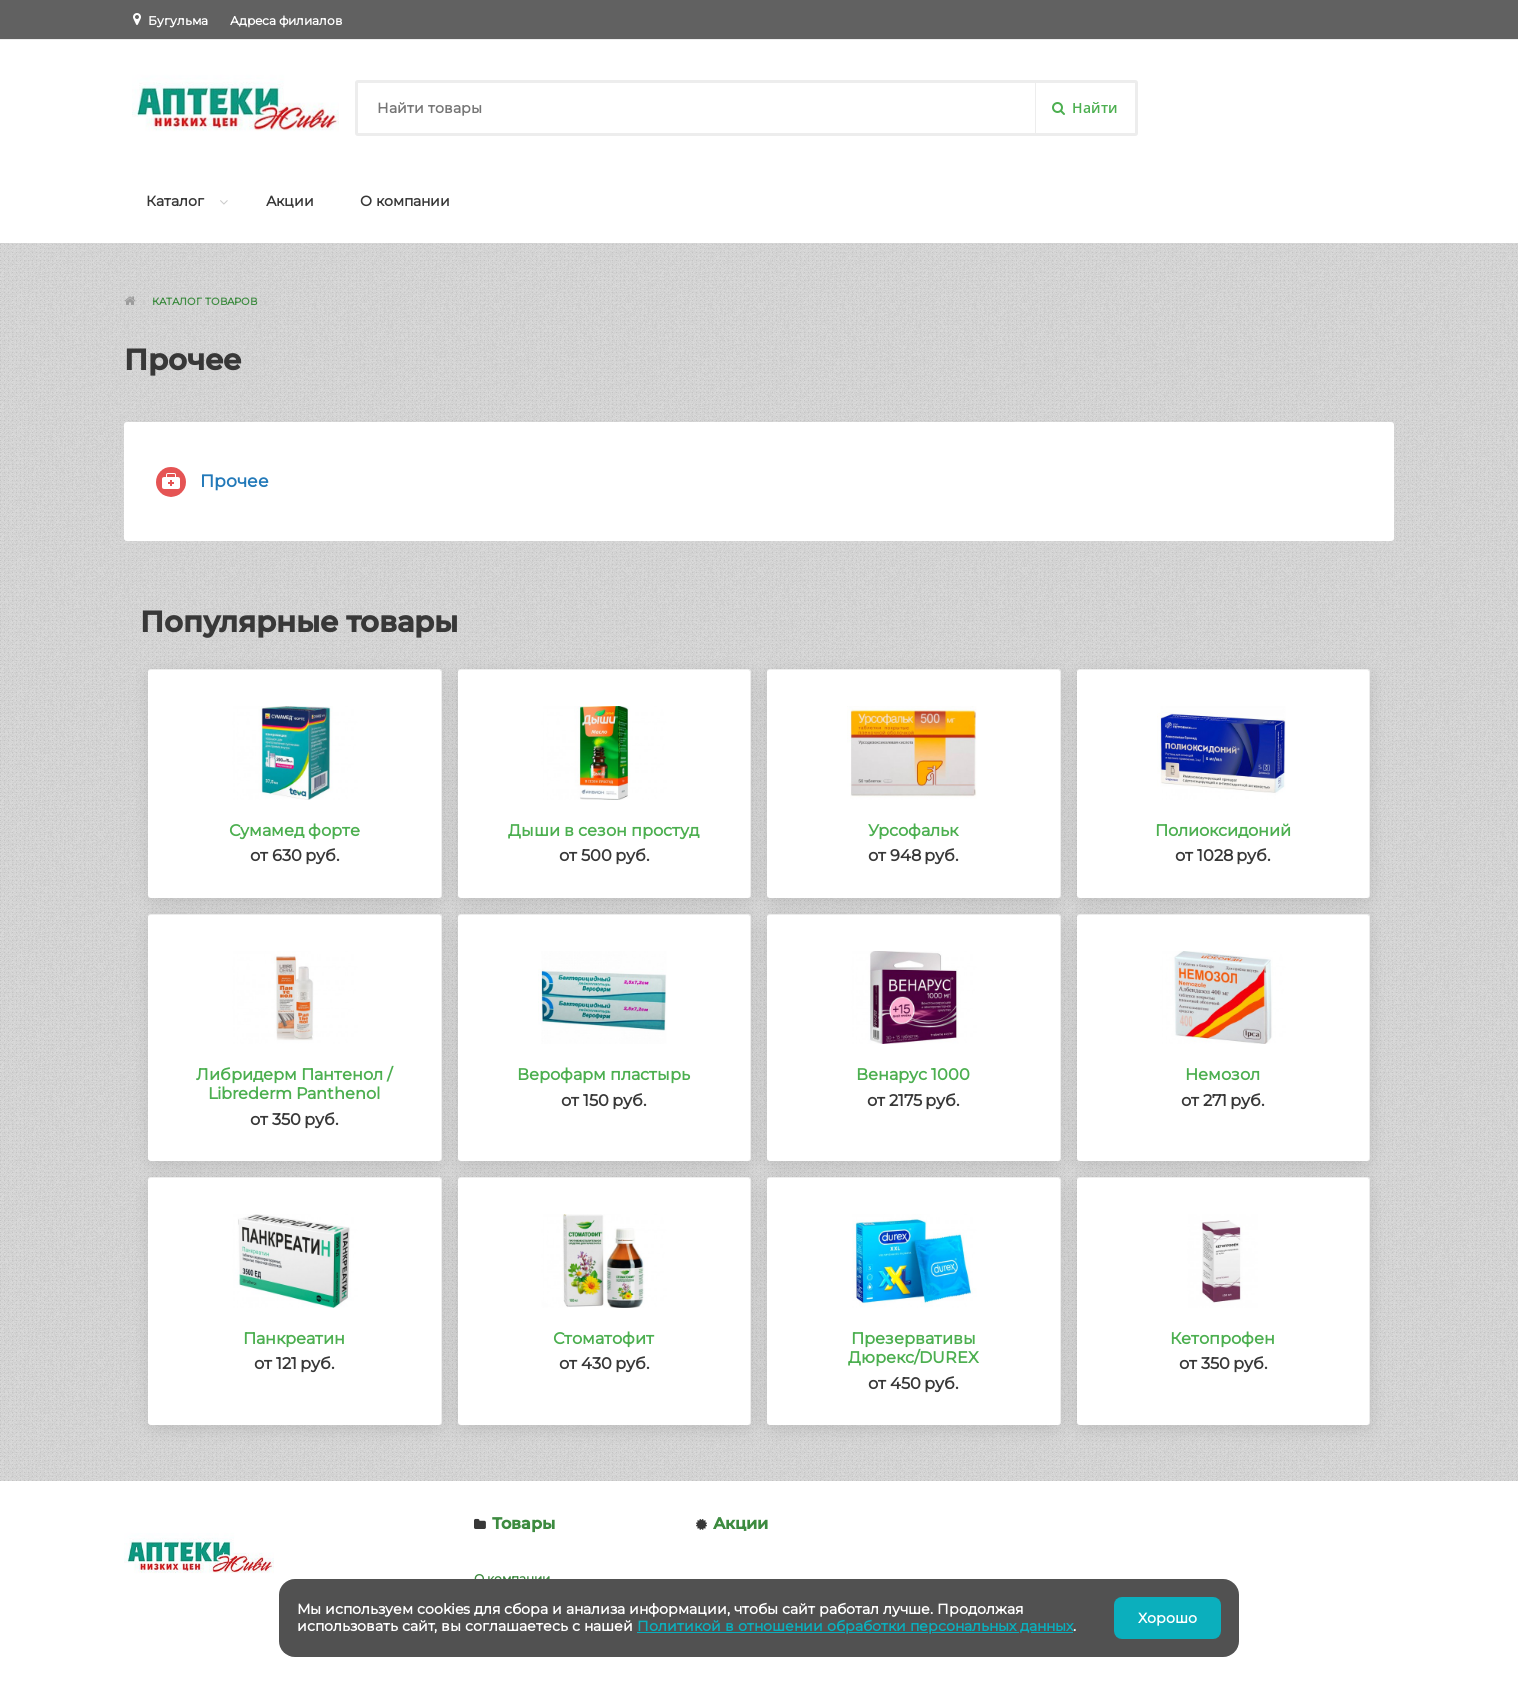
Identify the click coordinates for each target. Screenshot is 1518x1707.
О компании (405, 201)
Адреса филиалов (286, 20)
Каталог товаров (204, 301)
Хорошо (1167, 1618)
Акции (290, 201)
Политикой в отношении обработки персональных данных (855, 1626)
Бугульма (178, 20)
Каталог (175, 201)
